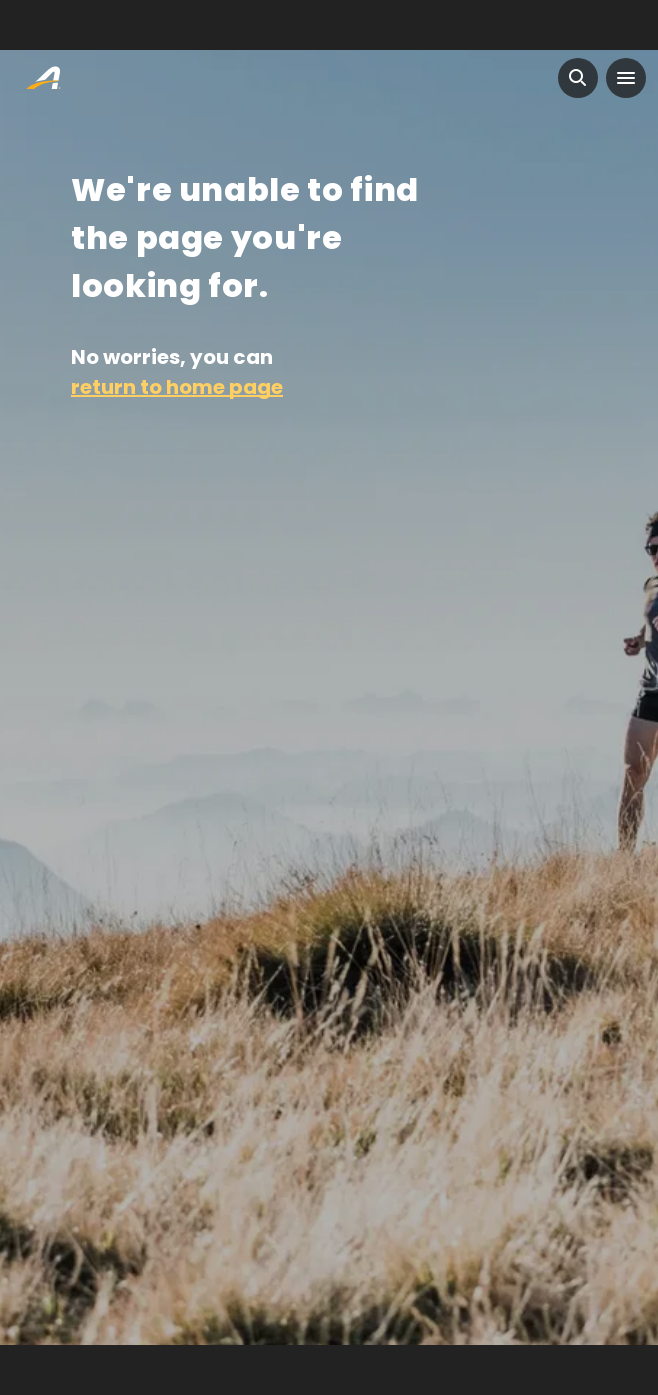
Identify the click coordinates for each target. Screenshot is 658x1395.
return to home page (177, 387)
